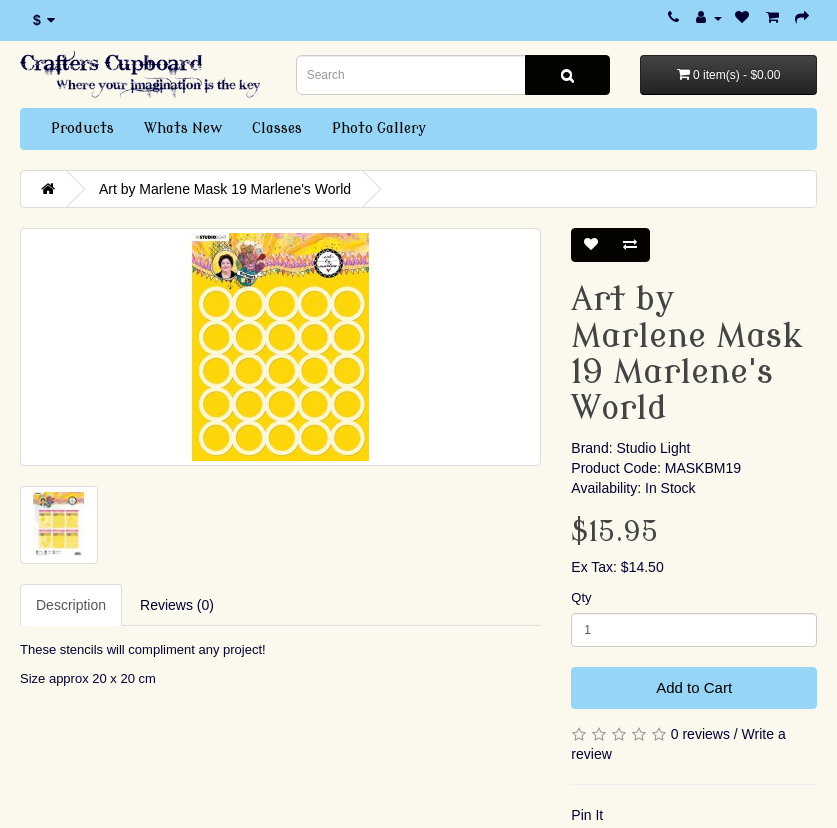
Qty (581, 597)
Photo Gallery (379, 128)
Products (82, 128)
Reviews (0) (177, 605)
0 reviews (700, 734)
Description (71, 605)
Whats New (183, 128)
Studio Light (653, 448)
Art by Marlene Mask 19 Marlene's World (225, 189)
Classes (277, 128)
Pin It (587, 815)
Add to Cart (694, 687)
